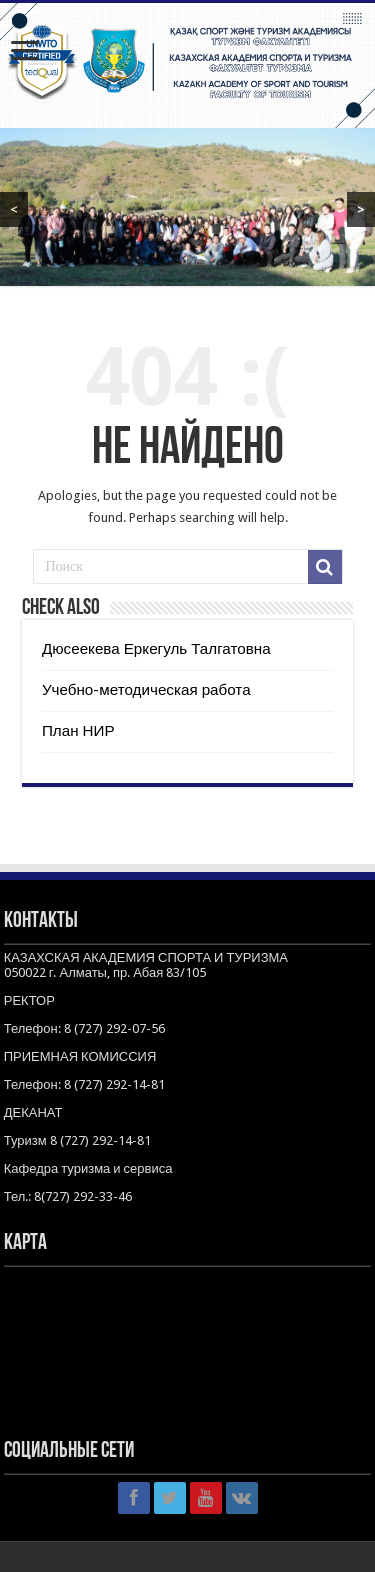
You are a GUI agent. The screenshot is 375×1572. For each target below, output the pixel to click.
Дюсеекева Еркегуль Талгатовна (156, 649)
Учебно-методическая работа (146, 690)
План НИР (78, 731)
